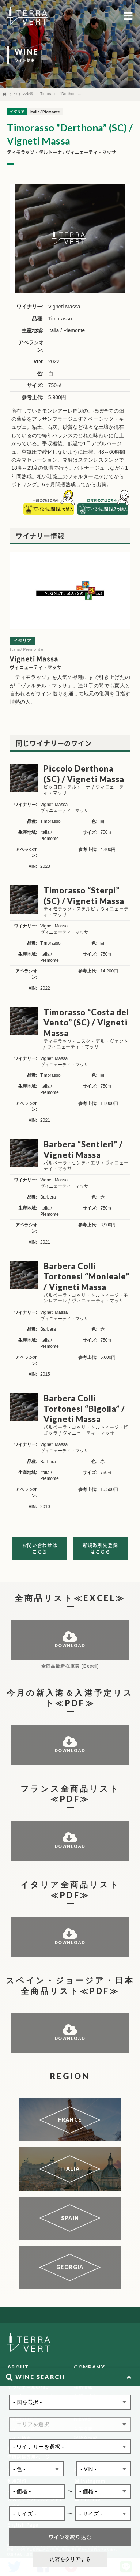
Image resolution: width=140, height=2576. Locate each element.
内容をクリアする (70, 2559)
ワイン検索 (23, 94)
